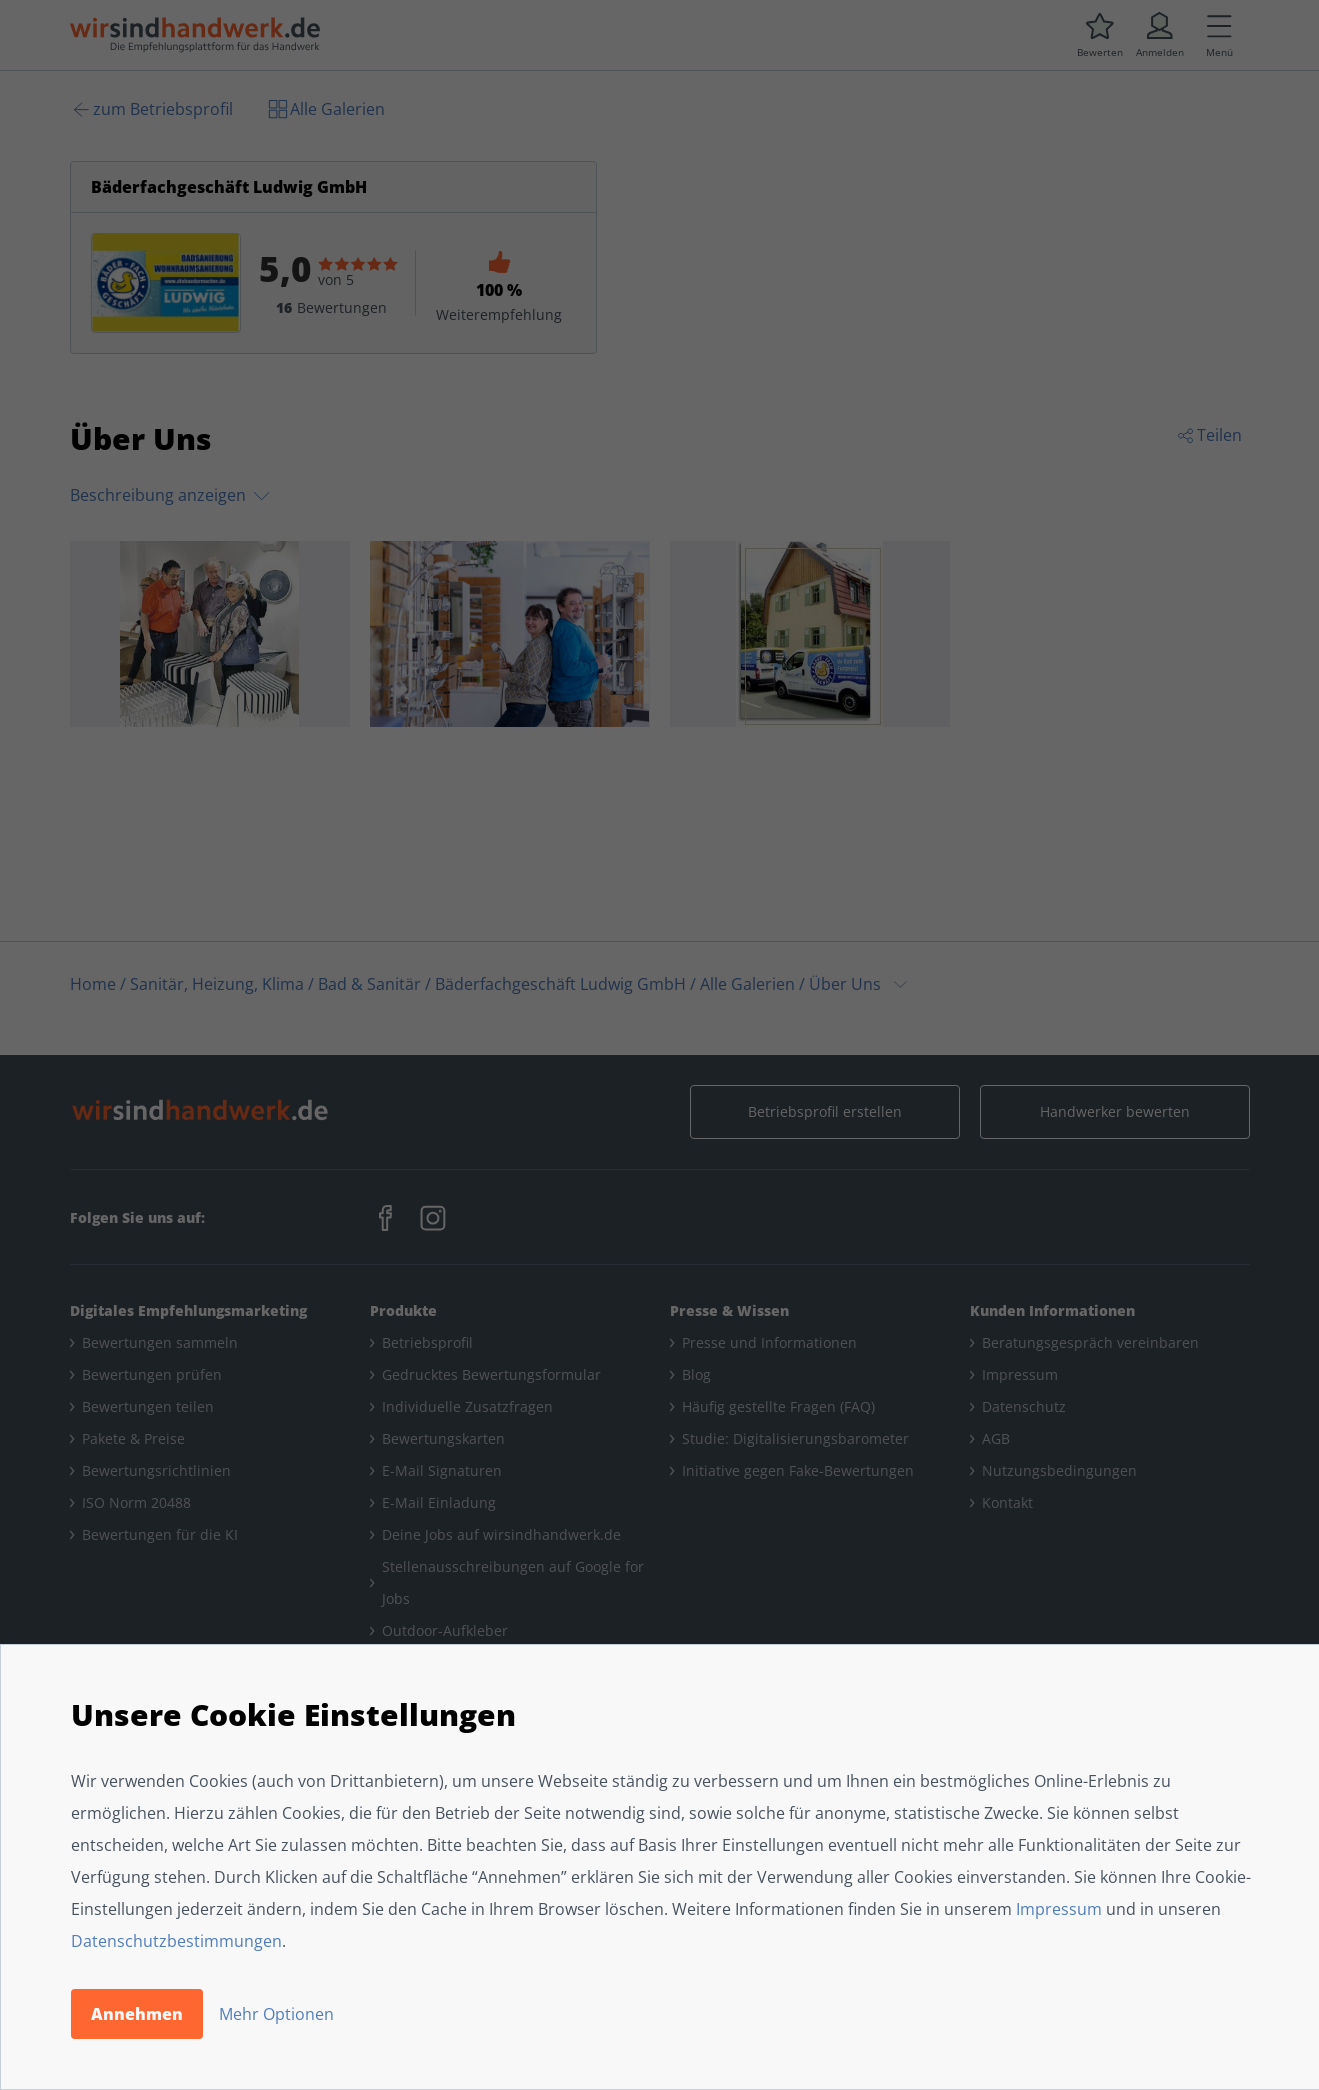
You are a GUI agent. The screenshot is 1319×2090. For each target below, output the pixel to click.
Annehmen (137, 2014)
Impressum (1059, 1909)
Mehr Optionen (276, 2014)
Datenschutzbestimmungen (176, 1941)
